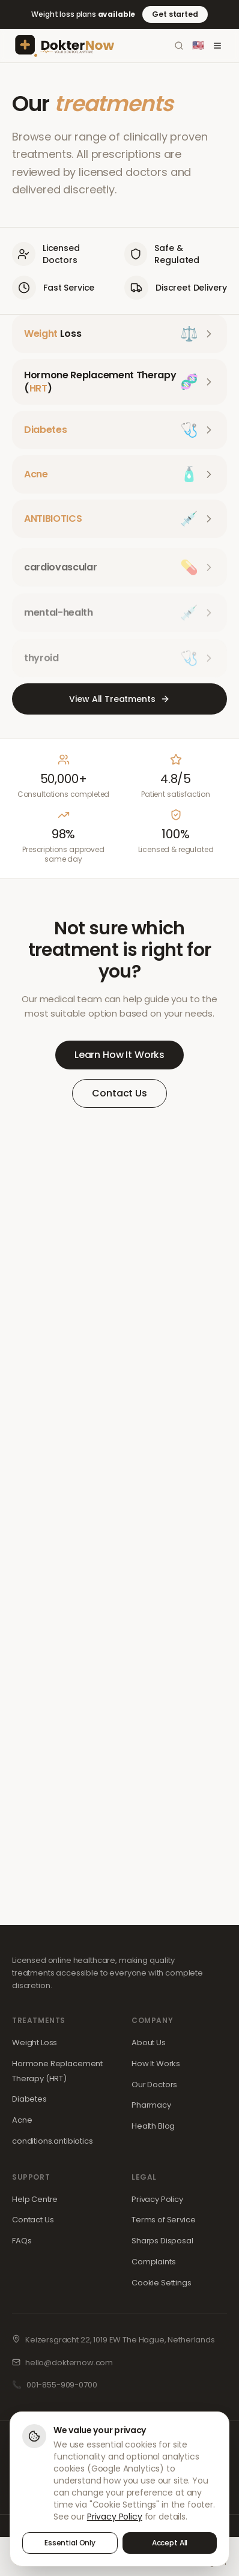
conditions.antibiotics (52, 2141)
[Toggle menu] (217, 45)
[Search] (179, 45)
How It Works (156, 2063)
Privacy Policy (157, 2199)
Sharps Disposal (162, 2240)
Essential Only (69, 2543)
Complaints (154, 2261)
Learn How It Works (119, 1055)
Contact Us (119, 1093)
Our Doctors (154, 2084)
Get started (175, 14)
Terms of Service (164, 2219)
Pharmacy (151, 2105)
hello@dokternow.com (69, 2362)
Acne (22, 2120)
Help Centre (35, 2199)
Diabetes (29, 2099)
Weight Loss (34, 2042)
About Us (149, 2042)
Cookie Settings (162, 2282)
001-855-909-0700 (61, 2384)
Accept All (170, 2543)
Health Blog (153, 2126)
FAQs (21, 2240)
